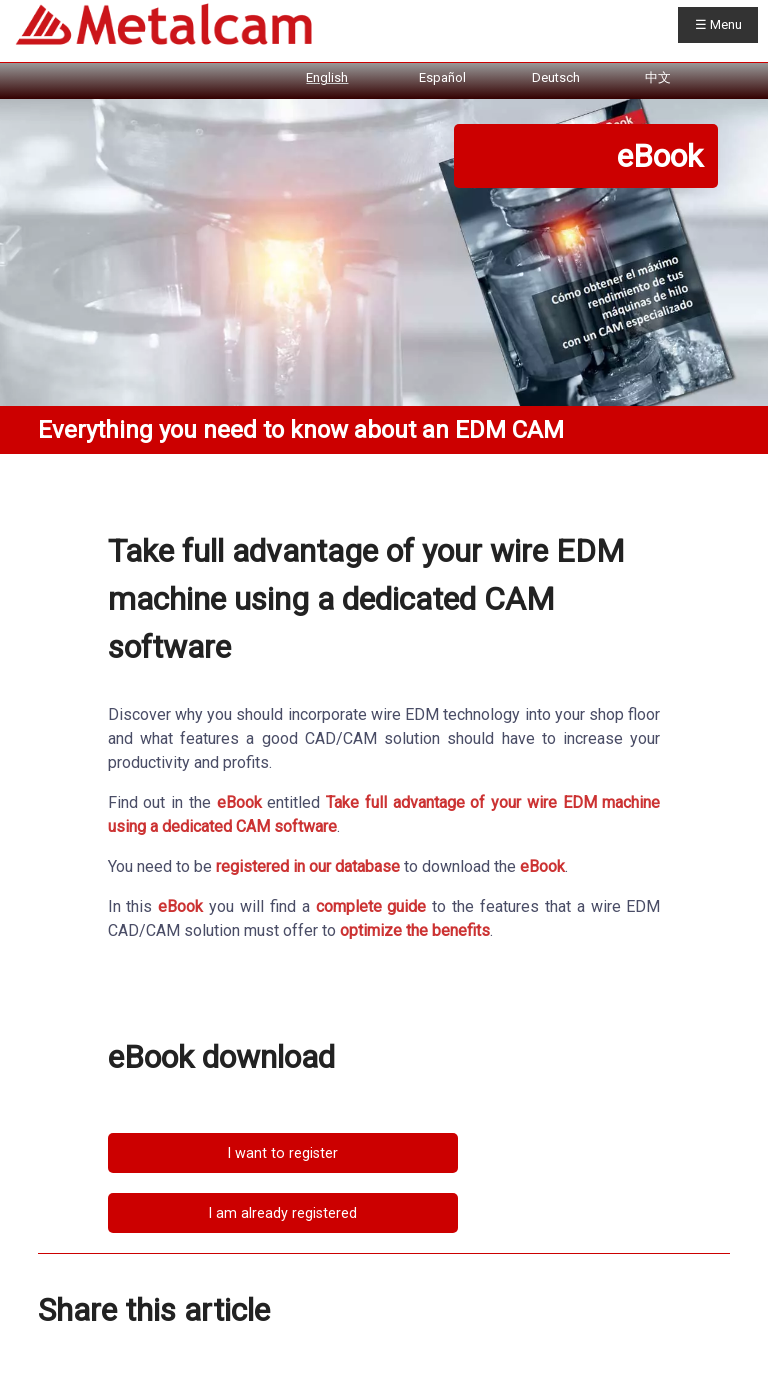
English (327, 77)
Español (442, 77)
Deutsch (556, 77)
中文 (658, 77)
